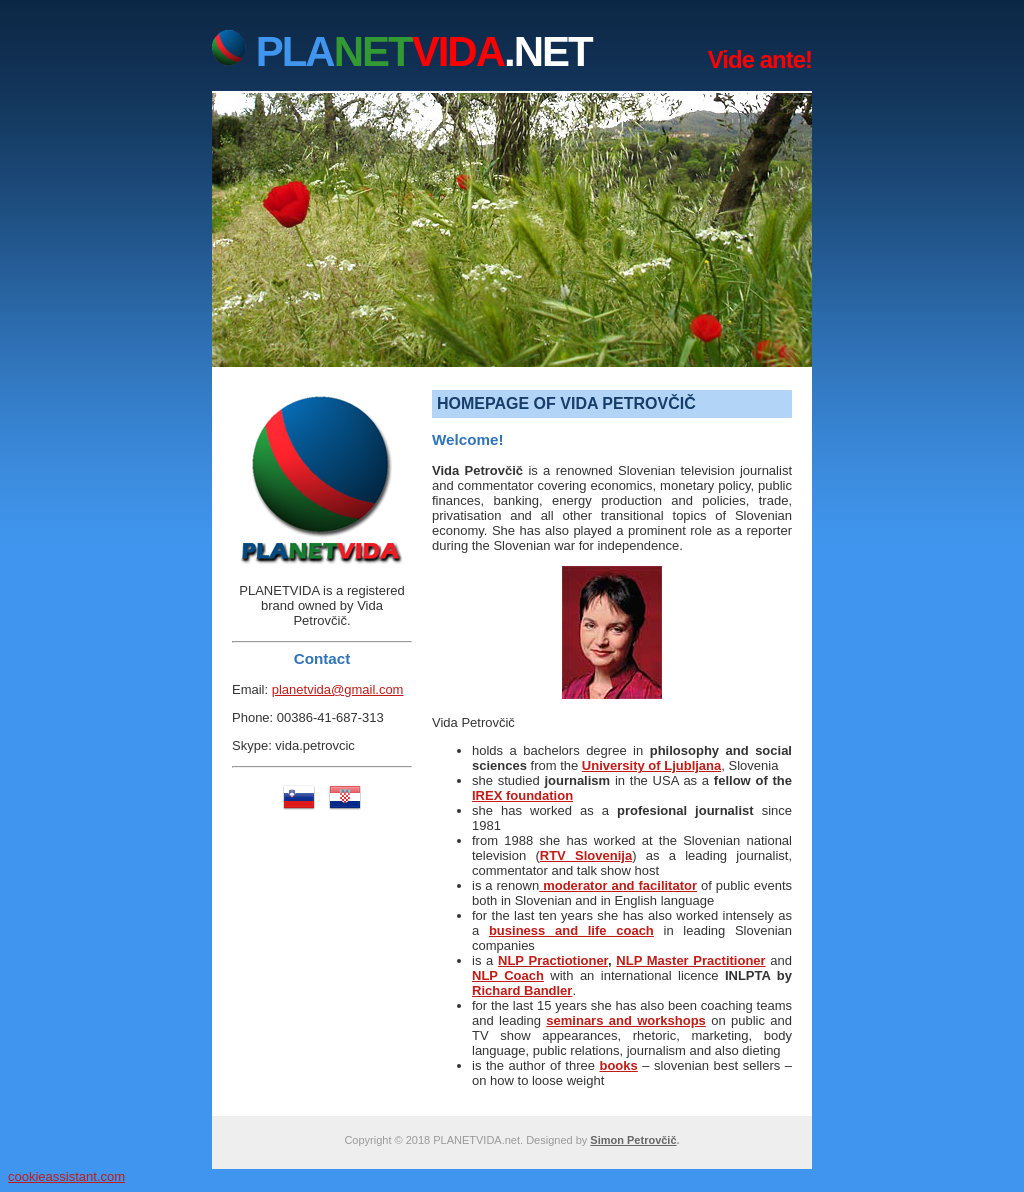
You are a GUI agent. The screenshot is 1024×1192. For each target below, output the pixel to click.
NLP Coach (508, 975)
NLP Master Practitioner (690, 960)
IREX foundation (522, 795)
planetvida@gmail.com (338, 689)
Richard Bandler (522, 990)
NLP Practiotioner (553, 960)
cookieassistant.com (66, 1176)
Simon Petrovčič (633, 1140)
